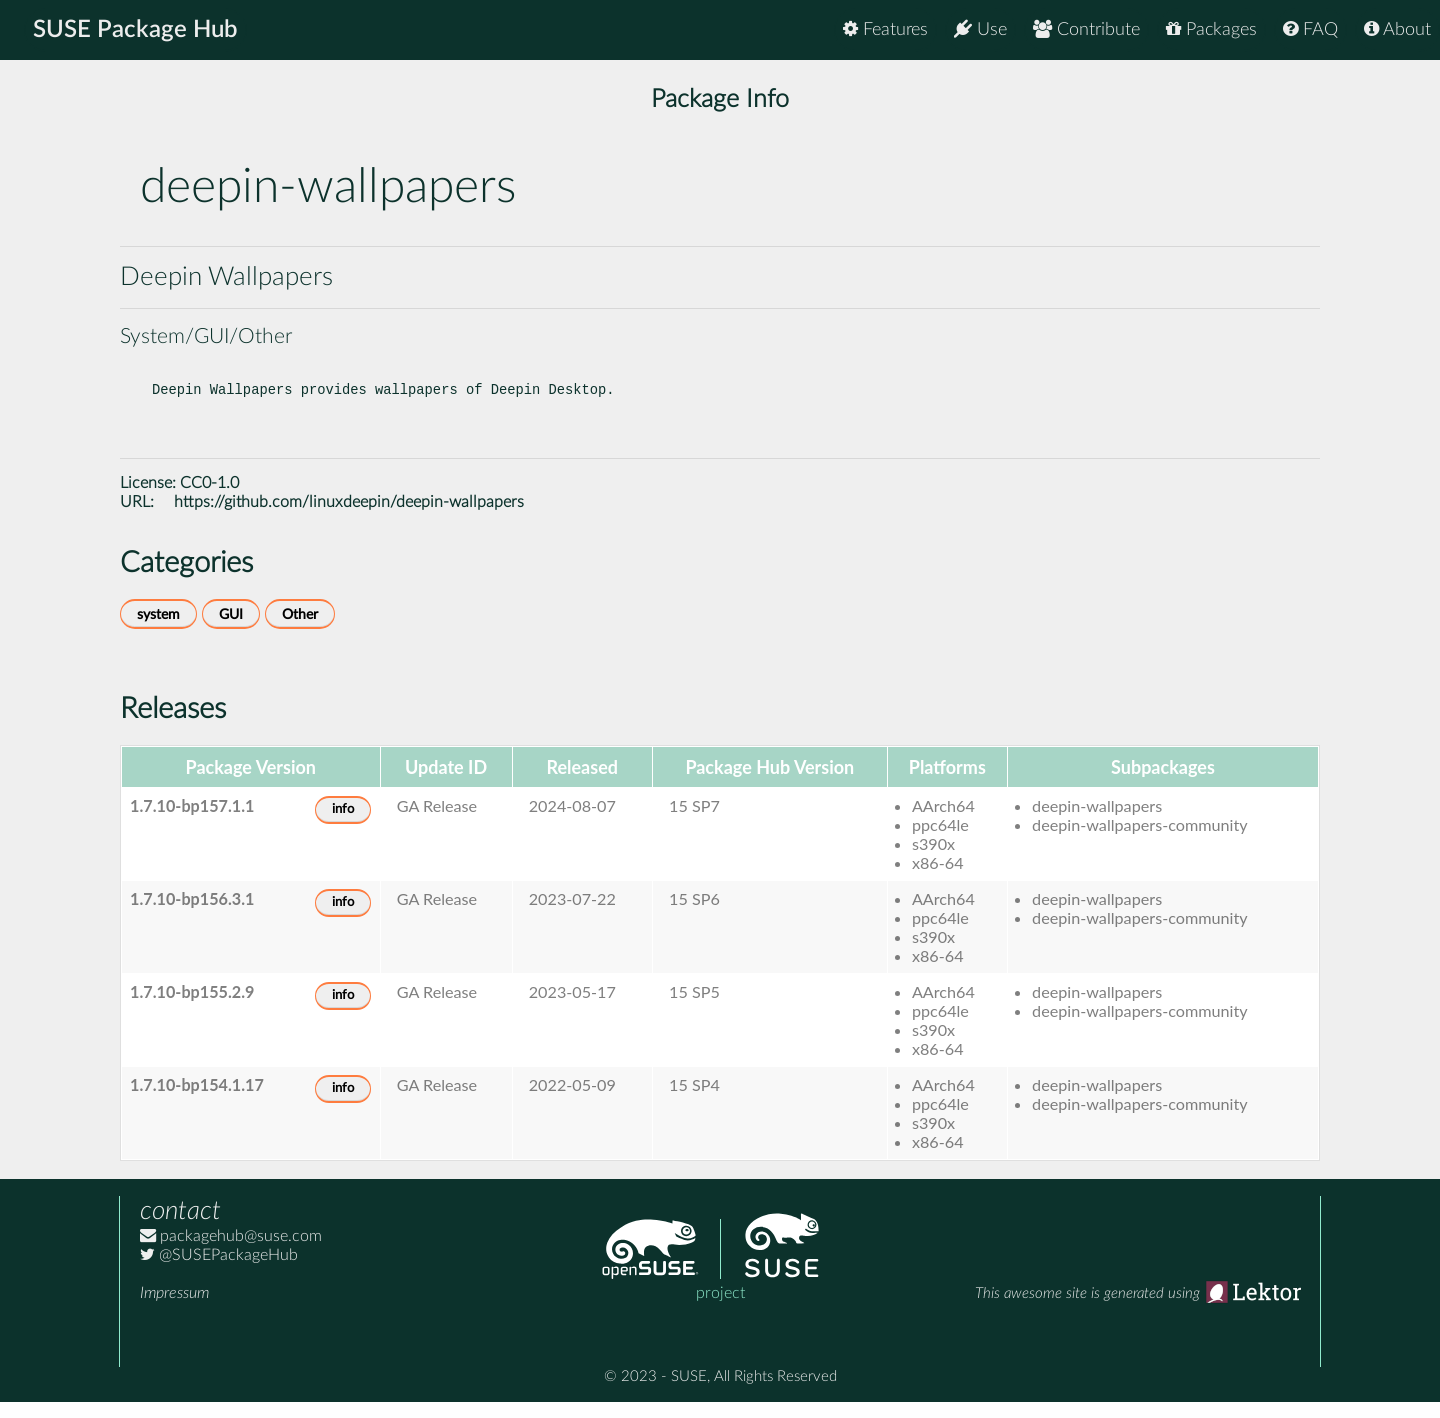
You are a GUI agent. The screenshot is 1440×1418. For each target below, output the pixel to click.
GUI (231, 630)
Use (980, 29)
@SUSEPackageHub (219, 1271)
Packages (1211, 29)
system (158, 630)
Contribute (1086, 29)
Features (885, 29)
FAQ (1310, 29)
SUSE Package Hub (135, 30)
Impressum (174, 1309)
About (1397, 29)
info (343, 825)
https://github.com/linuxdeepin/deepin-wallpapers (349, 518)
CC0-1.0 (209, 499)
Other (300, 630)
